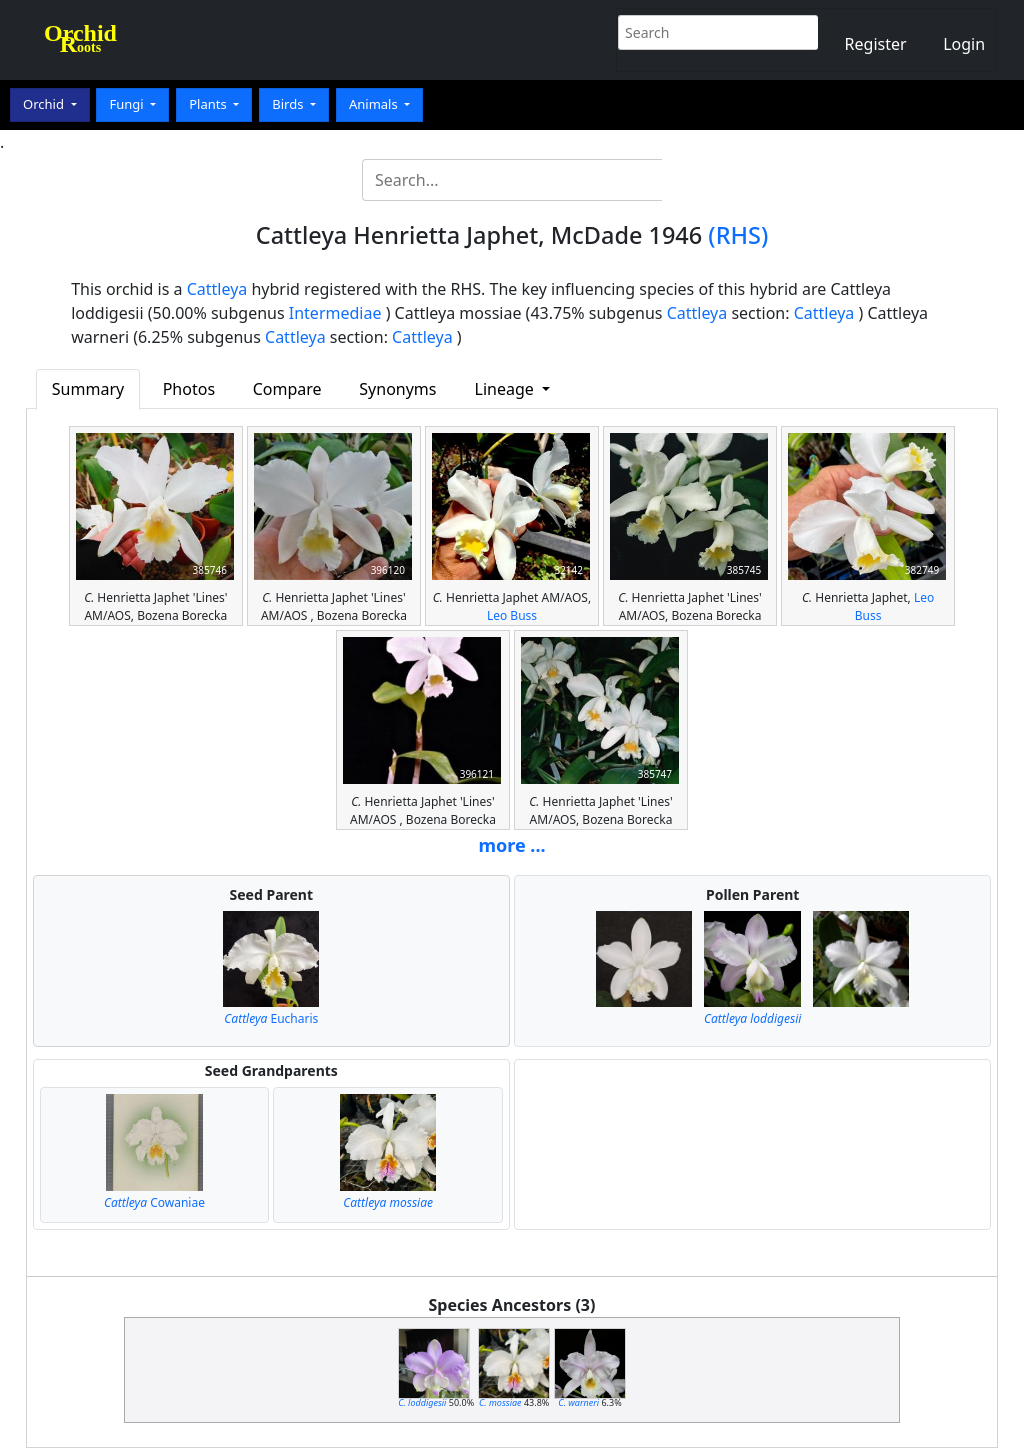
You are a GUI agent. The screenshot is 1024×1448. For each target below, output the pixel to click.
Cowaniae (154, 1202)
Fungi (128, 104)
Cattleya (217, 289)
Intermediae (335, 313)
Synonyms (397, 389)
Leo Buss (512, 615)
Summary (88, 389)
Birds (289, 104)
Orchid (45, 104)
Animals (375, 104)
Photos (189, 389)
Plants (209, 104)
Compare (287, 389)
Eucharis (271, 1018)
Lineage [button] (506, 389)
